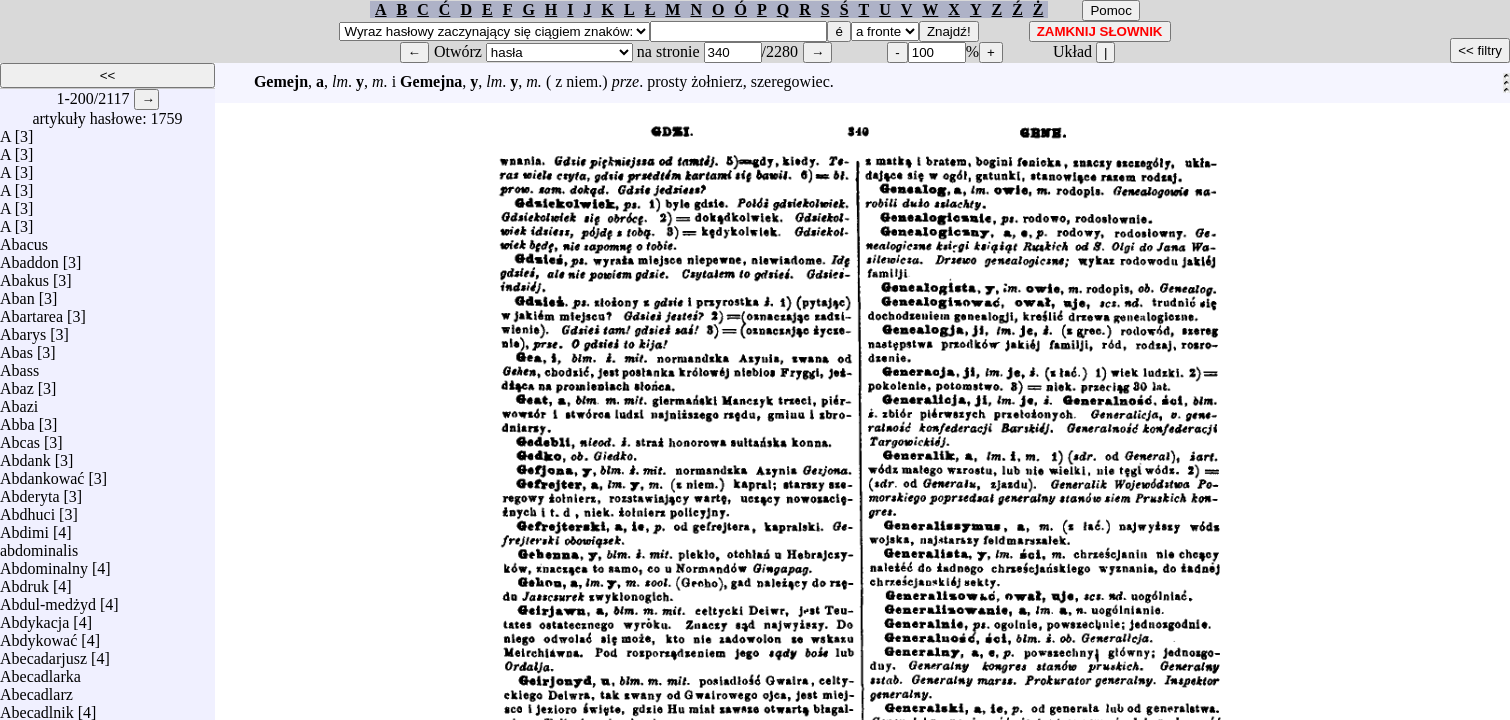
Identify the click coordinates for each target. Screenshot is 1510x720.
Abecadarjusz (43, 653)
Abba (17, 419)
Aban (17, 293)
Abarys (23, 329)
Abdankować (42, 473)
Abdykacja (34, 617)
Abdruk (24, 581)
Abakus (24, 275)
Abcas (20, 437)
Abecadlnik (37, 707)
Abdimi (24, 527)
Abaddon (29, 257)
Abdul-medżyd (48, 599)
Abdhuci (27, 509)
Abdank (25, 455)
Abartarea (31, 311)
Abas (16, 347)
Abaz (17, 383)
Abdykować (38, 635)
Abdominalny (44, 563)
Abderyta (30, 491)
